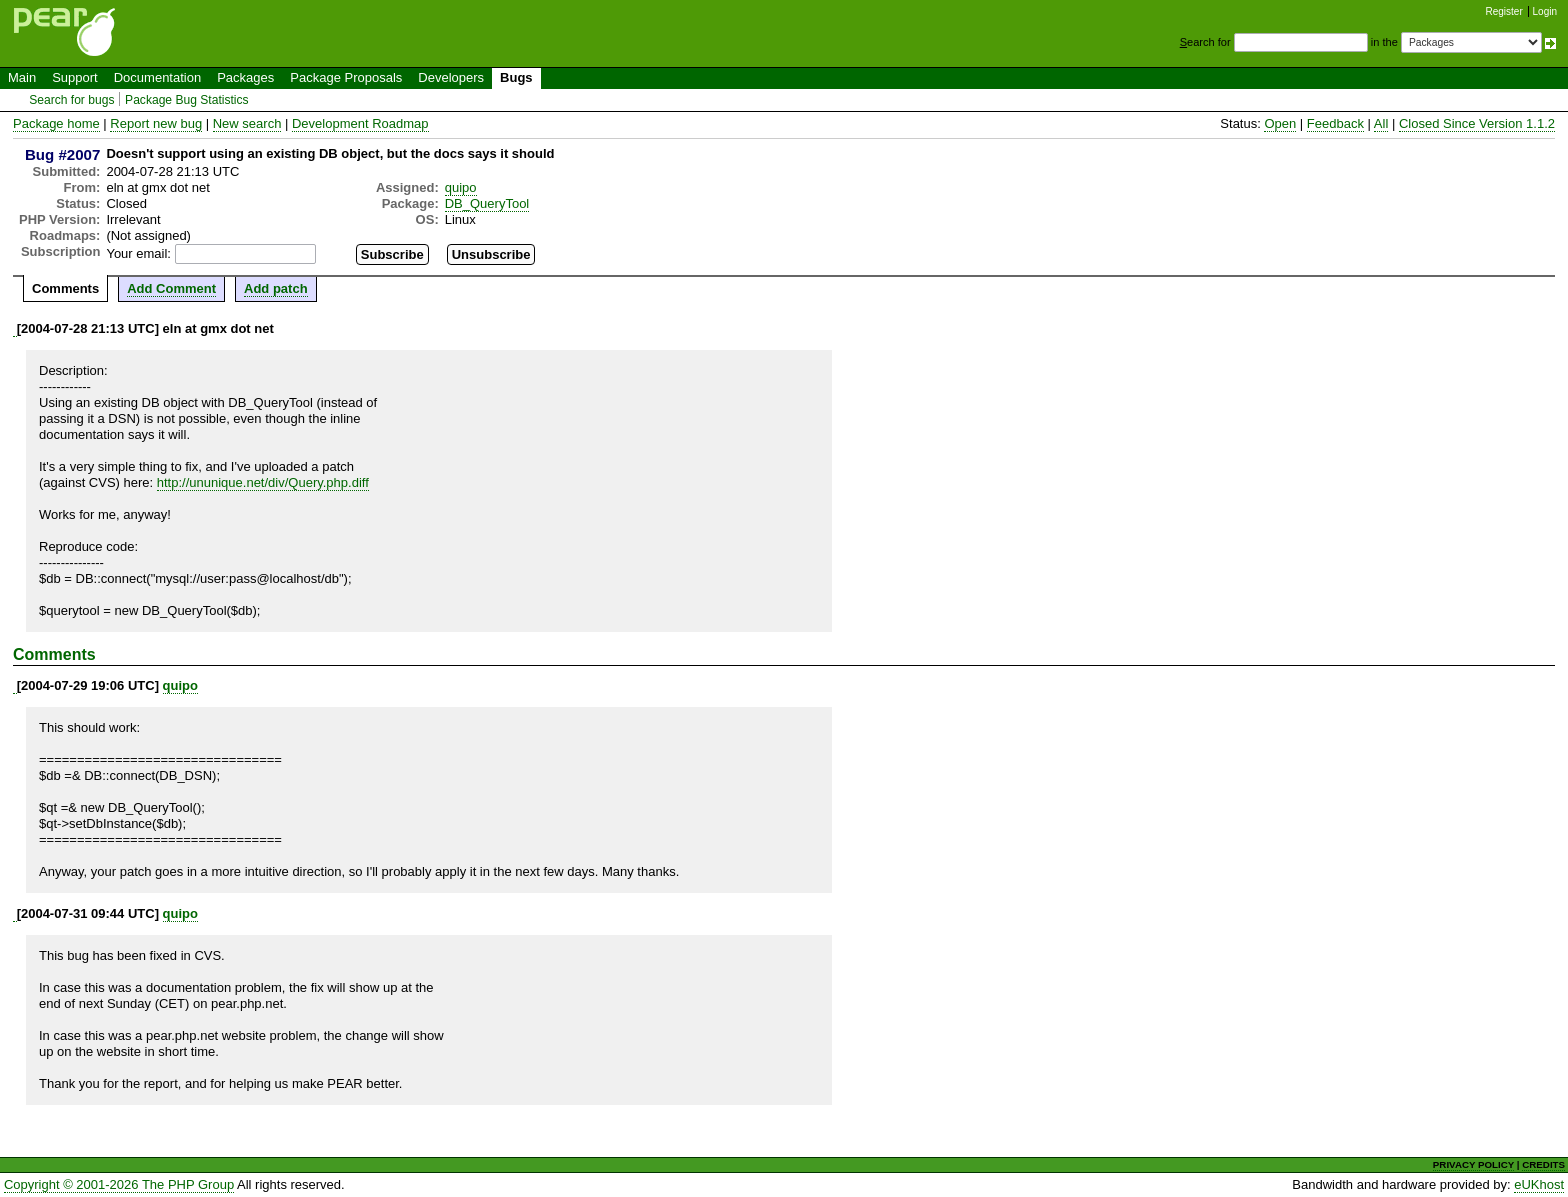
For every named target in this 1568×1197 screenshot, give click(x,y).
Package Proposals (346, 77)
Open (1280, 123)
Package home (56, 123)
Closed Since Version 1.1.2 (1477, 123)
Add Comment (171, 288)
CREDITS (1543, 1164)
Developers (451, 77)
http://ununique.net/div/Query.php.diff (263, 482)
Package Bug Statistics (187, 100)
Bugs (516, 77)
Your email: (138, 253)
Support (75, 77)
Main (22, 77)
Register (1504, 11)
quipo (461, 187)
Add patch (276, 288)
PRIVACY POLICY (1473, 1164)
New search (247, 123)
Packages (245, 77)
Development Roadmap (360, 123)
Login (1545, 11)
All (1381, 123)
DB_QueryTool (487, 203)
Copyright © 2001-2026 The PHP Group (119, 1184)
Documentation (157, 77)
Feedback (1335, 123)
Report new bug (156, 123)
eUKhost (1539, 1184)
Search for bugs (71, 100)
